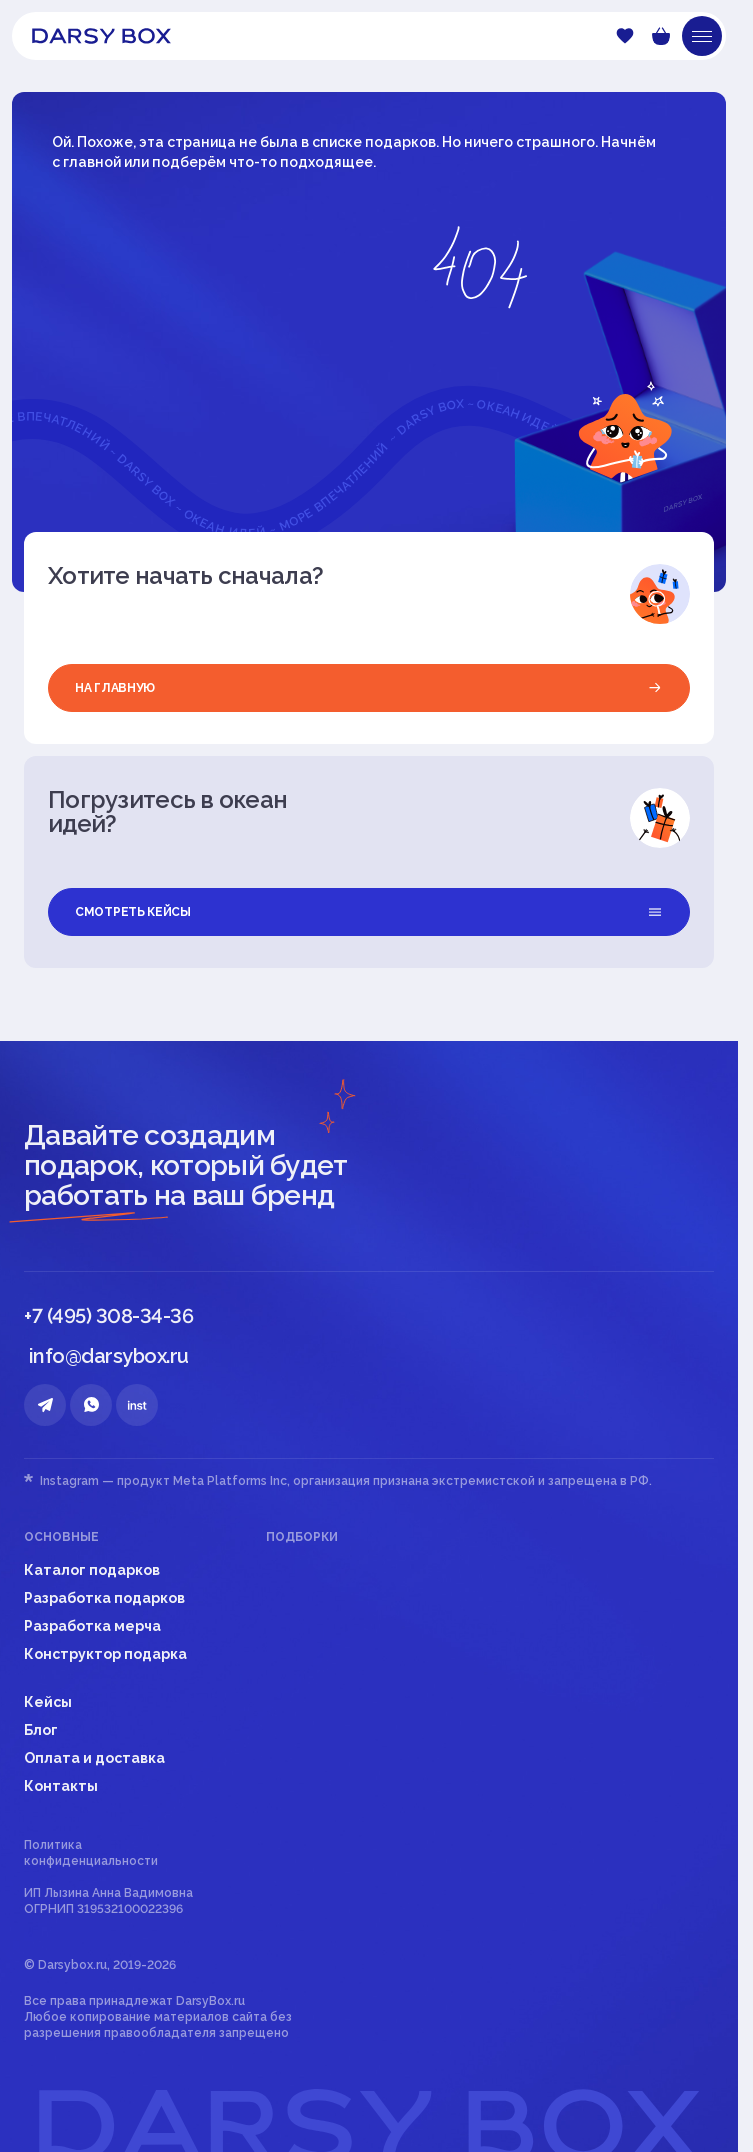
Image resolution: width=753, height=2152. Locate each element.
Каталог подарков (92, 1570)
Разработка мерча (92, 1626)
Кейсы (48, 1702)
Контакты (61, 1786)
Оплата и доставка (94, 1758)
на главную (369, 688)
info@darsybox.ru (109, 1356)
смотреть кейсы (369, 912)
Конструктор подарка (105, 1654)
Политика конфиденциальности (91, 1853)
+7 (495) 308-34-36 (108, 1316)
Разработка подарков (104, 1598)
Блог (41, 1730)
